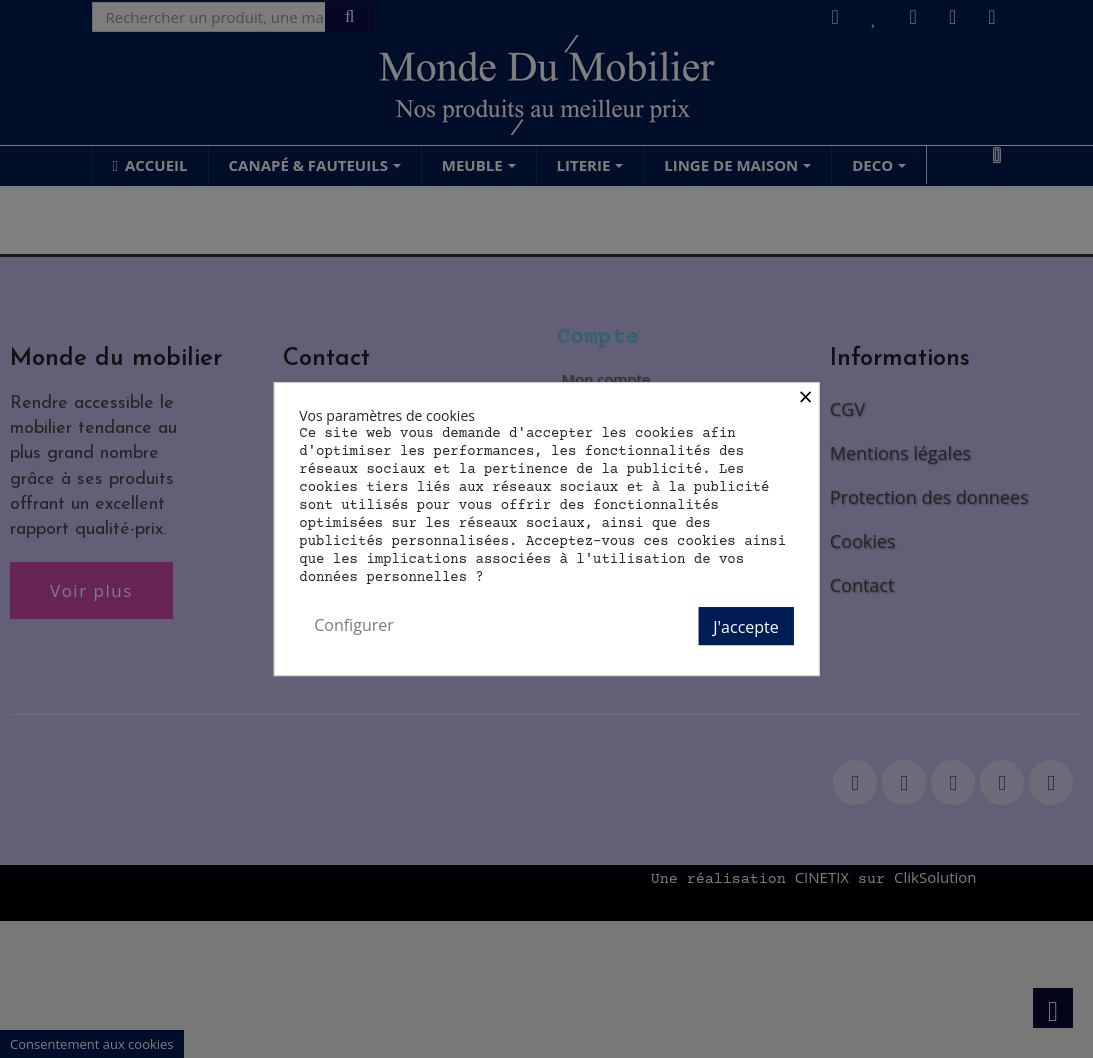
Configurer (354, 625)
